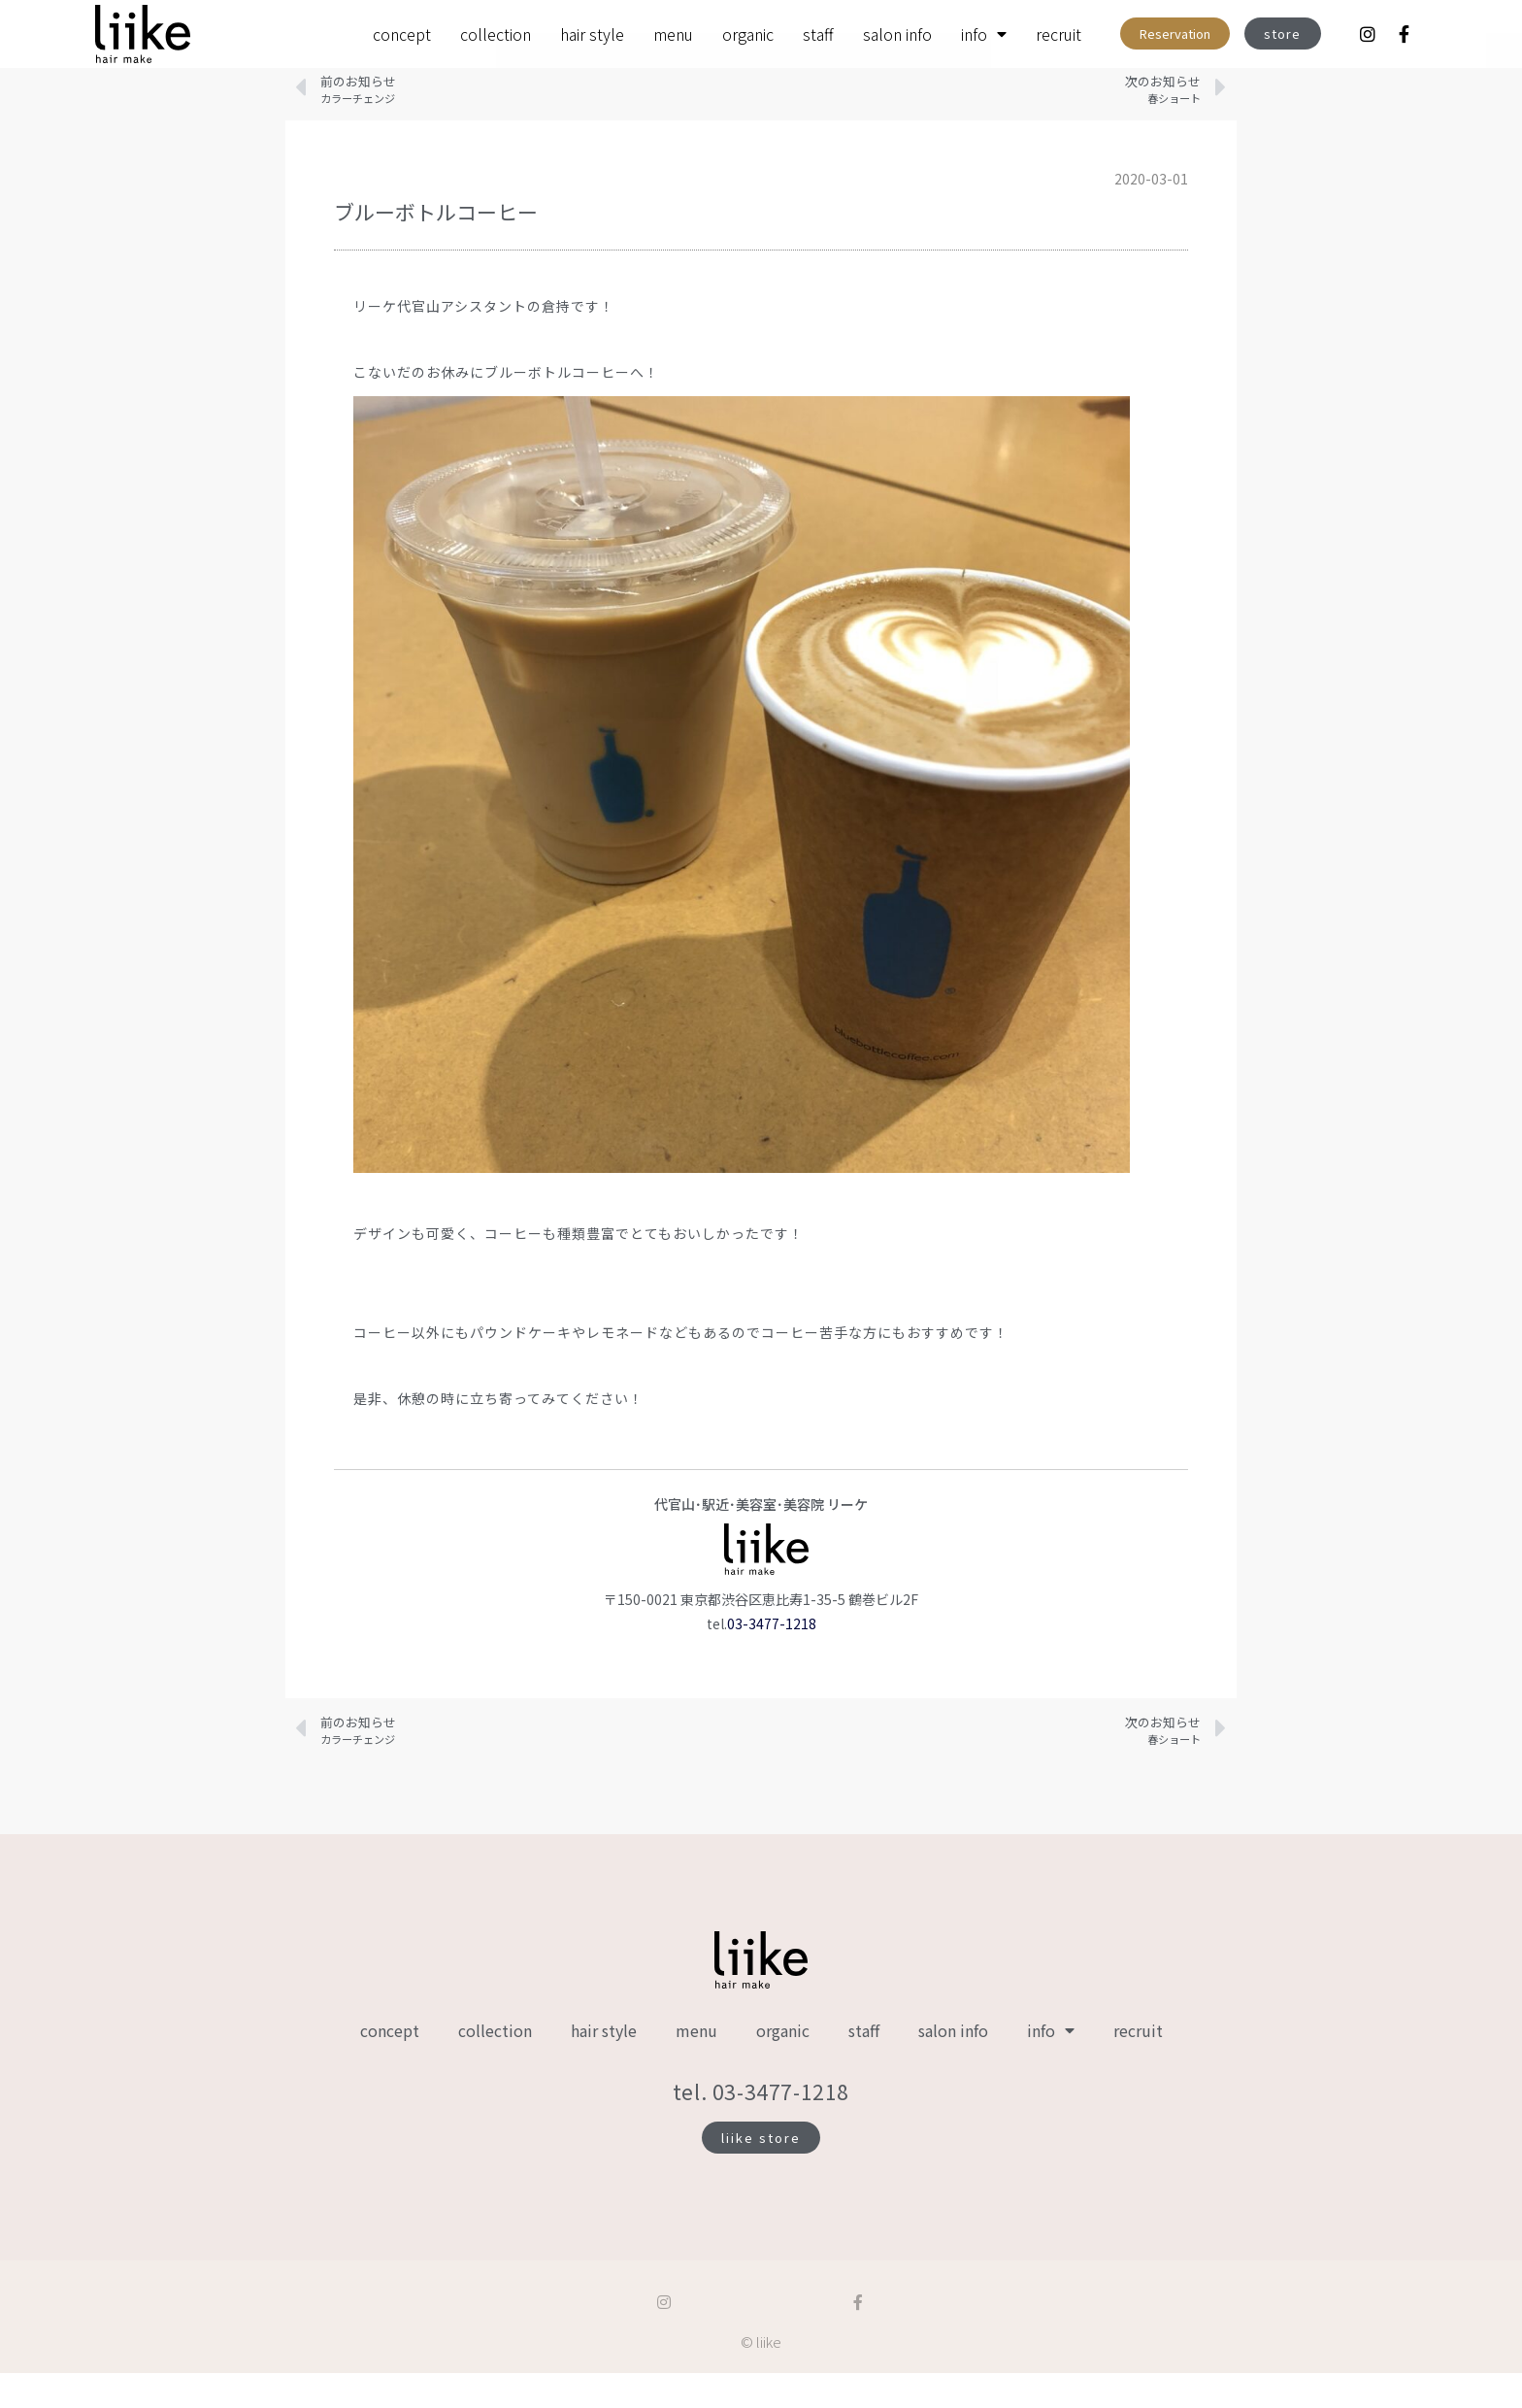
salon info (897, 34)
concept (402, 34)
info (984, 34)
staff (818, 34)
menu (673, 34)
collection (495, 34)
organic (748, 34)
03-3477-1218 (771, 1658)
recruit (1058, 34)
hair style (592, 34)
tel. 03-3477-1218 (761, 2126)
